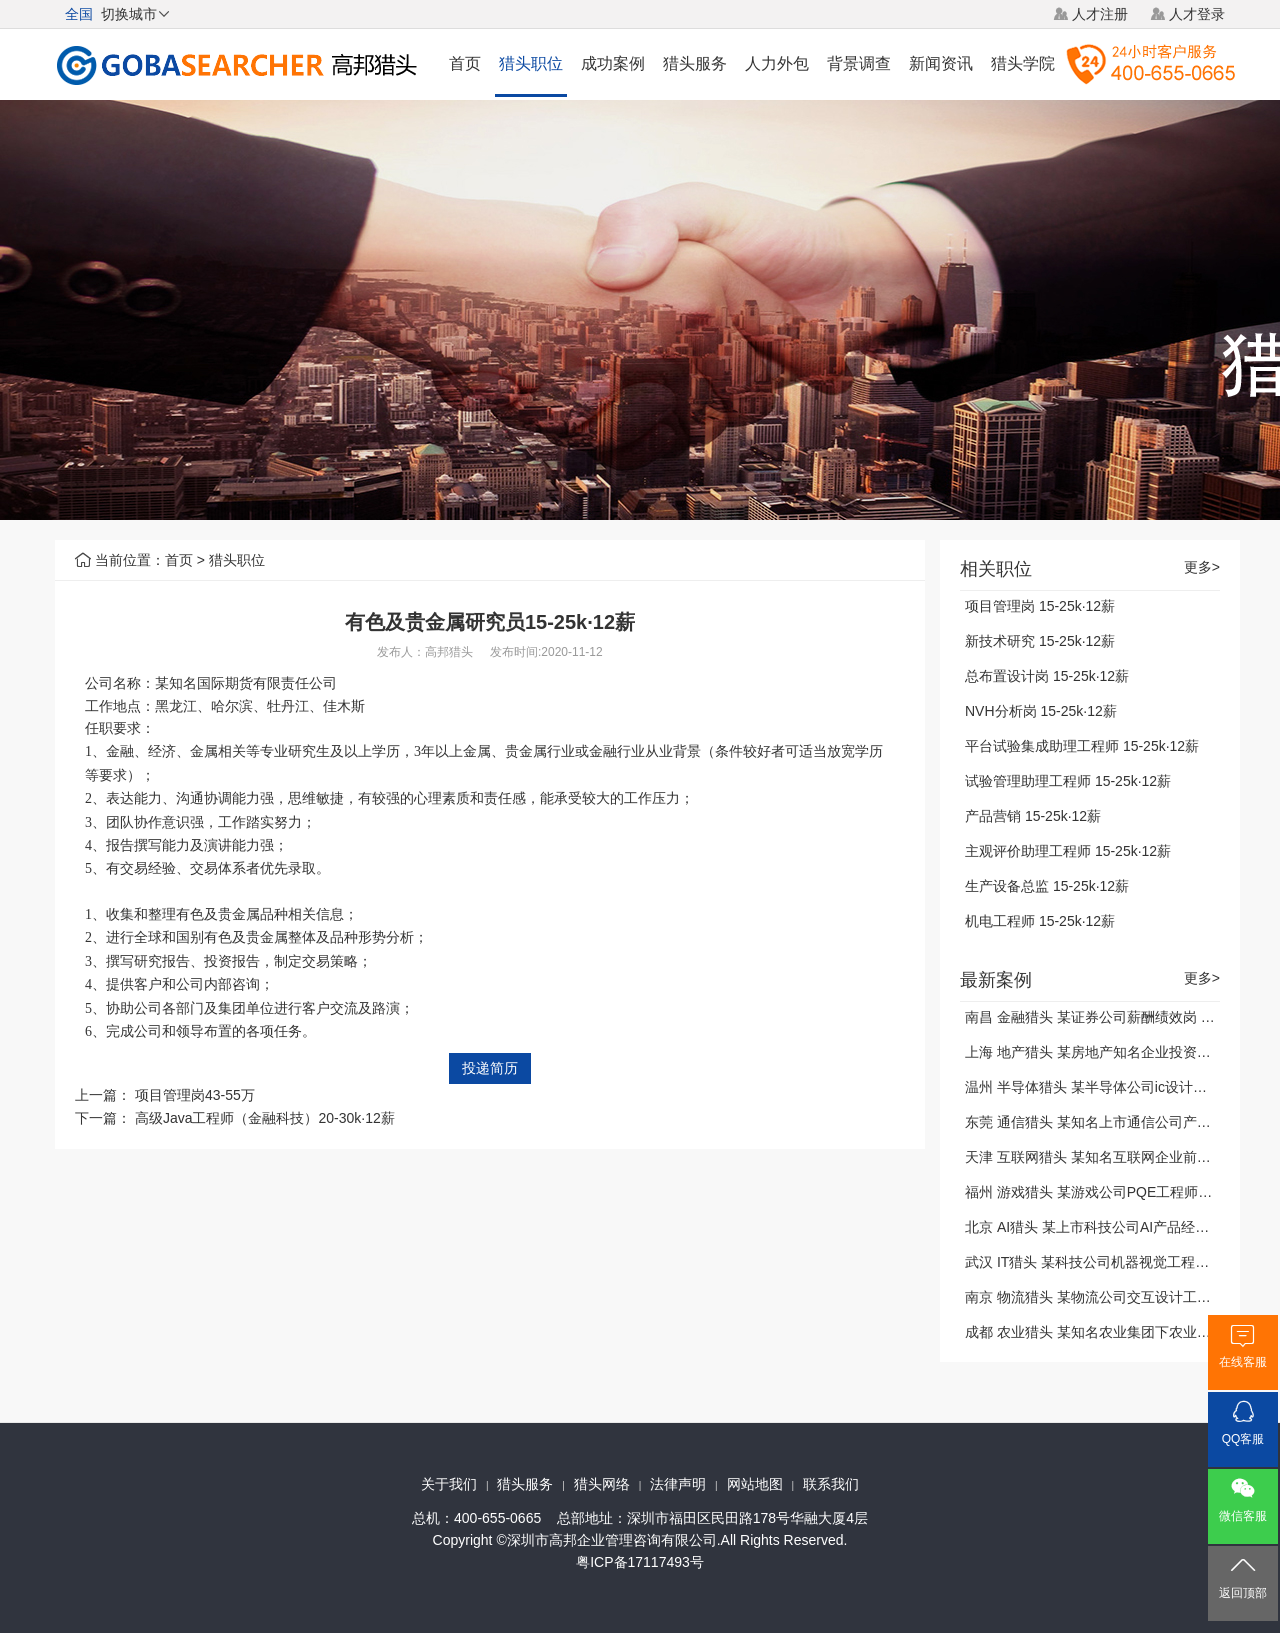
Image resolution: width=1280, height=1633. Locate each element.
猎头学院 (1023, 63)
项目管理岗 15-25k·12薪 (1040, 606)
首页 (465, 63)
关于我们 (449, 1484)
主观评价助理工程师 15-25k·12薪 (1068, 851)
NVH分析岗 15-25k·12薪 (1041, 711)
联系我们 (831, 1484)
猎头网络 (602, 1484)
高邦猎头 (449, 652)
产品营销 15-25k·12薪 (1033, 816)
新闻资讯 (941, 63)
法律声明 (678, 1484)
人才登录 (1197, 14)
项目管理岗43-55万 (195, 1095)
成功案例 (613, 63)
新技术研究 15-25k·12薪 (1040, 641)
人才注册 (1100, 14)
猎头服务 (695, 63)
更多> (1202, 567)
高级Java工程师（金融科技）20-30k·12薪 (265, 1118)
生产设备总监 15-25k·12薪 (1047, 886)
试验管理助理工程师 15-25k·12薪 (1068, 781)
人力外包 (777, 63)
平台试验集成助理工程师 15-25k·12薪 (1082, 746)
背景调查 (859, 63)
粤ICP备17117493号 (640, 1562)
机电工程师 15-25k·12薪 (1040, 921)
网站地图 (755, 1484)
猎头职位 (531, 63)
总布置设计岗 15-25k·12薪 (1047, 676)
